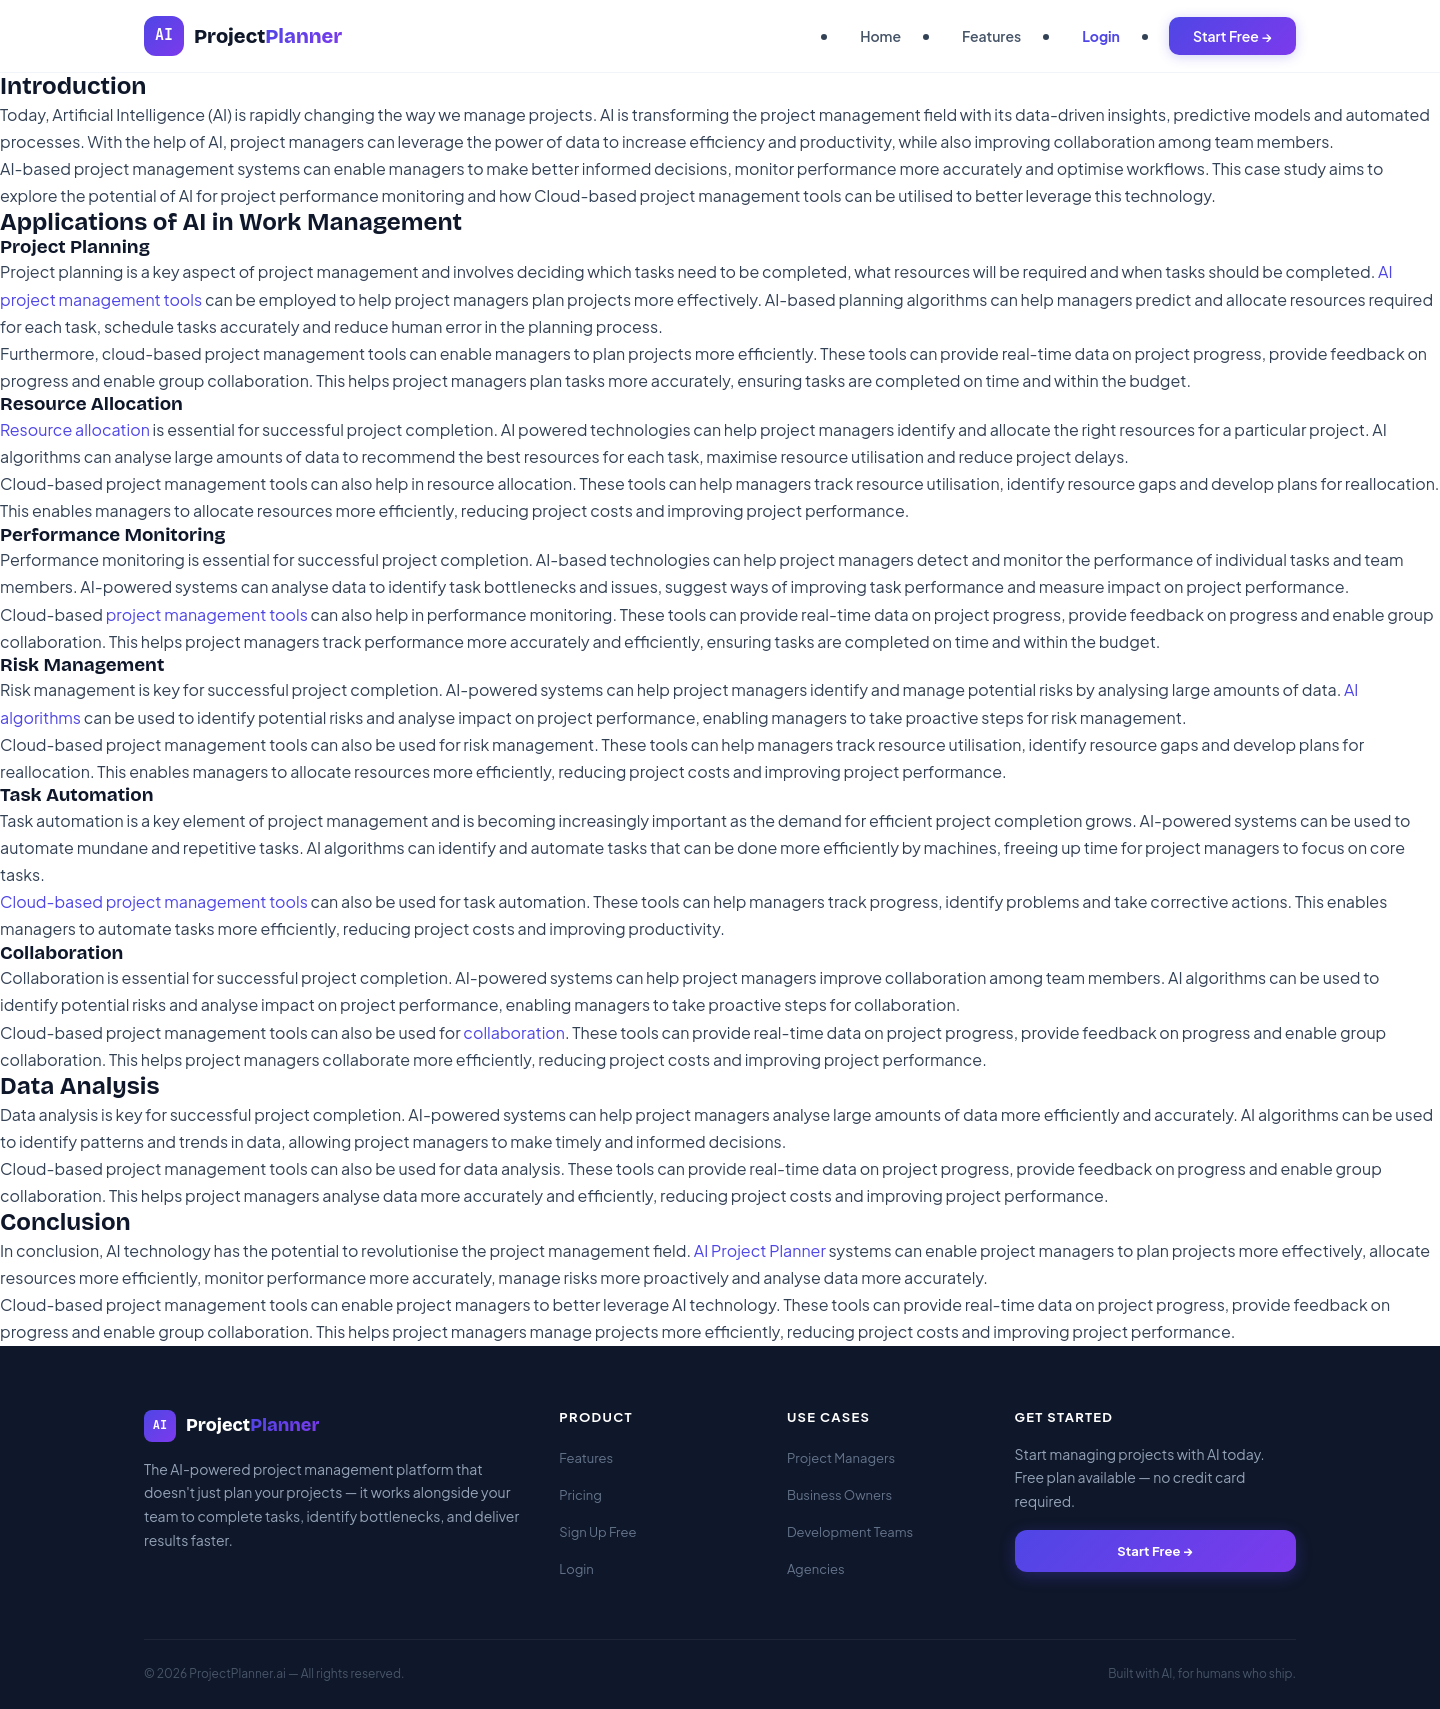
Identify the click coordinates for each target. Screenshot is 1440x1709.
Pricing (580, 1495)
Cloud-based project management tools (154, 901)
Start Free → (1232, 36)
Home (880, 36)
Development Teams (850, 1532)
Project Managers (841, 1458)
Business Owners (839, 1495)
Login (1101, 36)
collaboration (514, 1032)
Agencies (816, 1569)
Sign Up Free (597, 1532)
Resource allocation (75, 429)
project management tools (207, 614)
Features (991, 36)
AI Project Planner (760, 1250)
